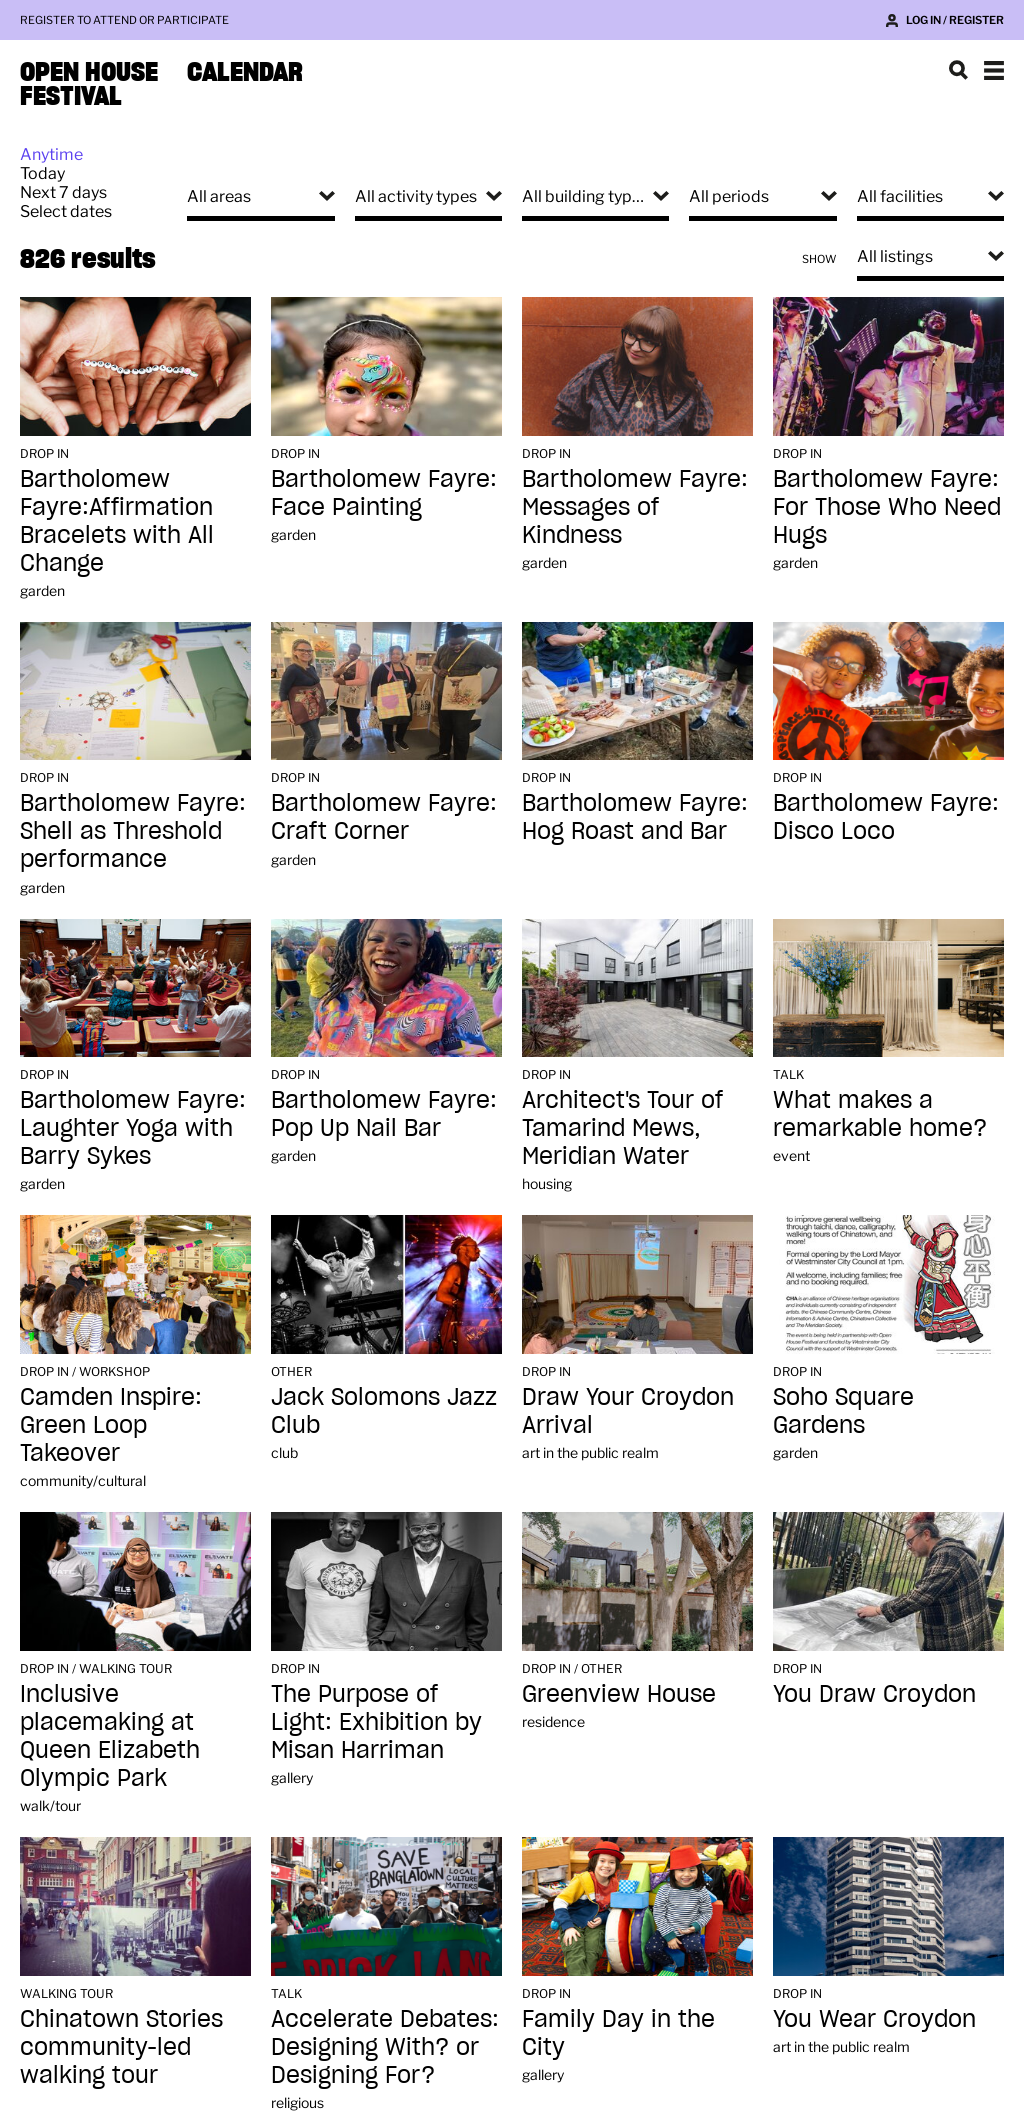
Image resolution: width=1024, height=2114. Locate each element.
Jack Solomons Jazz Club (384, 1410)
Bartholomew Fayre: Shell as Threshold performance (133, 830)
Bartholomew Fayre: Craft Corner (384, 816)
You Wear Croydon (874, 2018)
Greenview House (619, 1693)
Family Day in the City (618, 2032)
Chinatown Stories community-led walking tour (121, 2046)
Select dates (66, 211)
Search (958, 70)
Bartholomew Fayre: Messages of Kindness (635, 506)
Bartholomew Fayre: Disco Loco (886, 816)
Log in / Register (955, 20)
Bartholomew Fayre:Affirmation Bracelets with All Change (117, 520)
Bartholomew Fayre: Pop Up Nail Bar (384, 1113)
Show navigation (994, 70)
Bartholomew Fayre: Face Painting (384, 492)
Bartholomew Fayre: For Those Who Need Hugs (887, 506)
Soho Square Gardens (843, 1410)
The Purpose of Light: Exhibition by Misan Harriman (376, 1721)
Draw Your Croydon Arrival (628, 1410)
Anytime (51, 154)
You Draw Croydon (874, 1693)
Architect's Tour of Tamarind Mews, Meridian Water (622, 1127)
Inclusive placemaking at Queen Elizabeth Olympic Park (110, 1735)
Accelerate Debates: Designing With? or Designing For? (385, 2046)
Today (42, 173)
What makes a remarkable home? (880, 1113)
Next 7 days (63, 192)
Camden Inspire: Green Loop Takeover (111, 1424)
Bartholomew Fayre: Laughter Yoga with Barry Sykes (133, 1127)
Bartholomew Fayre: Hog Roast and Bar (635, 816)
